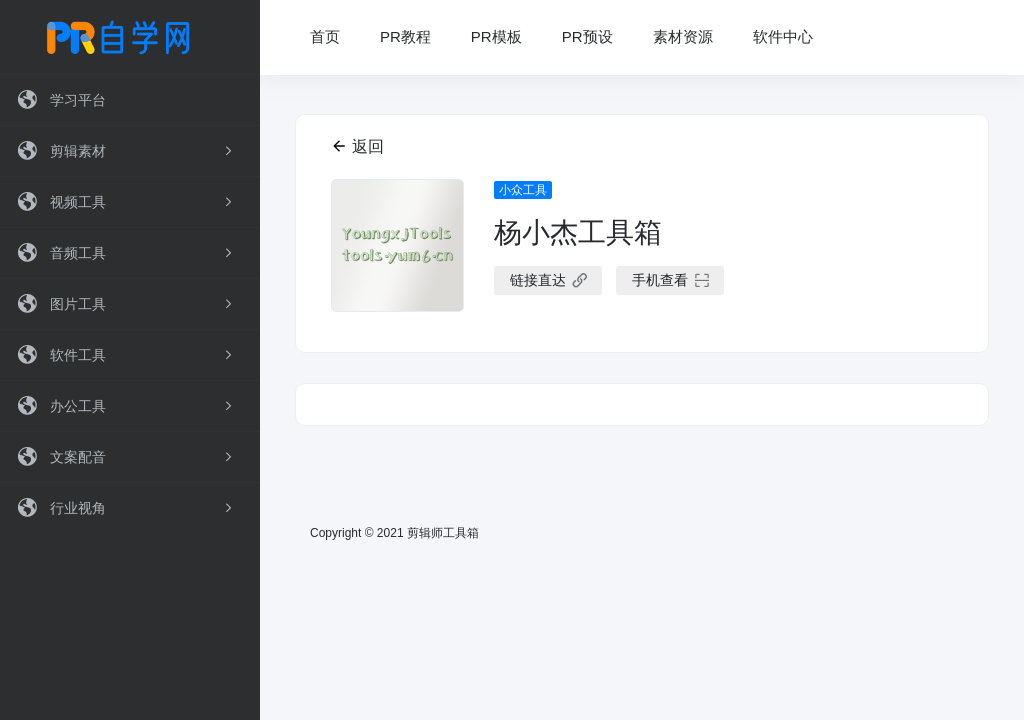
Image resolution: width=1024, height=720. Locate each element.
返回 (357, 146)
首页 (325, 36)
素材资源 (683, 36)
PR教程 (405, 36)
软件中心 (783, 36)
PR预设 (587, 36)
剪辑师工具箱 (443, 533)
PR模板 (496, 36)
